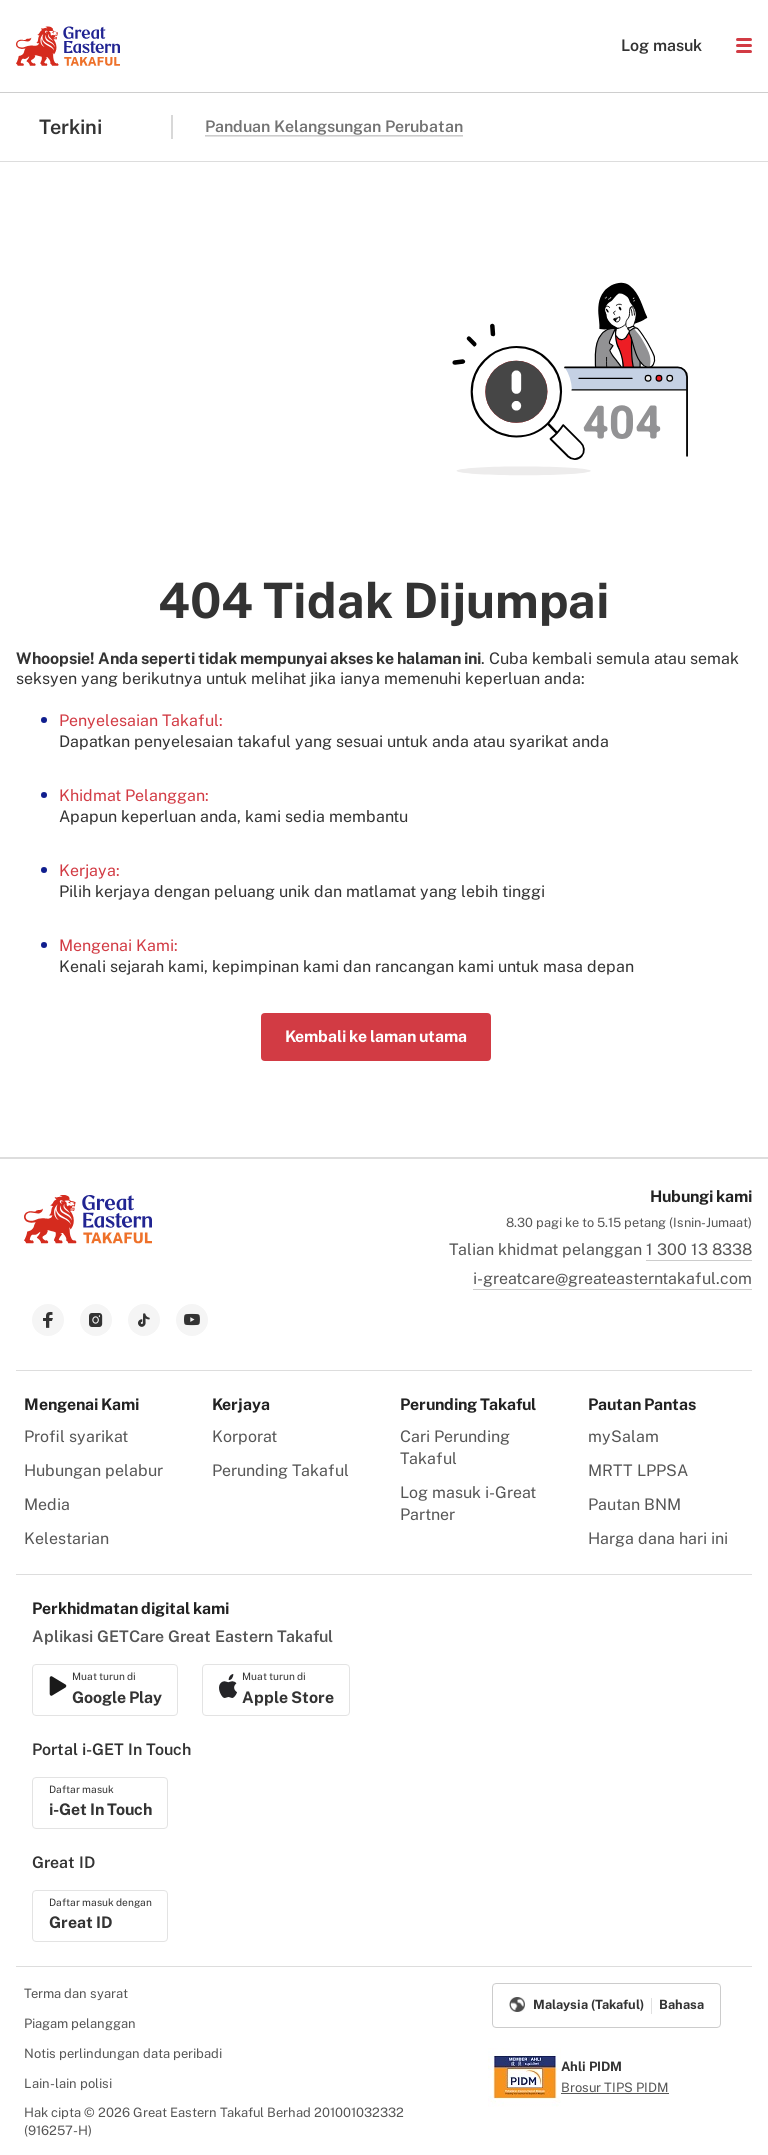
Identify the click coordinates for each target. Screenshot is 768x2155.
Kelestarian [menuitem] (66, 1538)
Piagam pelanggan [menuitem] (80, 2023)
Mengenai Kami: (118, 945)
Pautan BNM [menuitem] (634, 1504)
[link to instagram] (96, 1320)
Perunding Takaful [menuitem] (280, 1470)
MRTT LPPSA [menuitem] (638, 1470)
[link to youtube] (192, 1320)
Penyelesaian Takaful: (141, 720)
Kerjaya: (89, 870)
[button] (744, 46)
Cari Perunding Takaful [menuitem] (455, 1447)
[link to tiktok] (144, 1320)
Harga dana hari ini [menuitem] (658, 1538)
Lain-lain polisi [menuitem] (68, 2083)
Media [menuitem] (47, 1504)
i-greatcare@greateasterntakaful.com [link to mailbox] (612, 1278)
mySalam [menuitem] (623, 1436)
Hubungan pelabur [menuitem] (93, 1470)
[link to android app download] (276, 1690)
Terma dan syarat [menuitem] (76, 1993)
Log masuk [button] (651, 46)
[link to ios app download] (105, 1690)
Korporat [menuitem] (244, 1436)
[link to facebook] (48, 1320)
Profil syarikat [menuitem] (76, 1436)
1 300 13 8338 (699, 1249)
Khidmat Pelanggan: (134, 795)
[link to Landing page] (88, 1245)
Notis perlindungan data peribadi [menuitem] (123, 2053)
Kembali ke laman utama (376, 1036)
